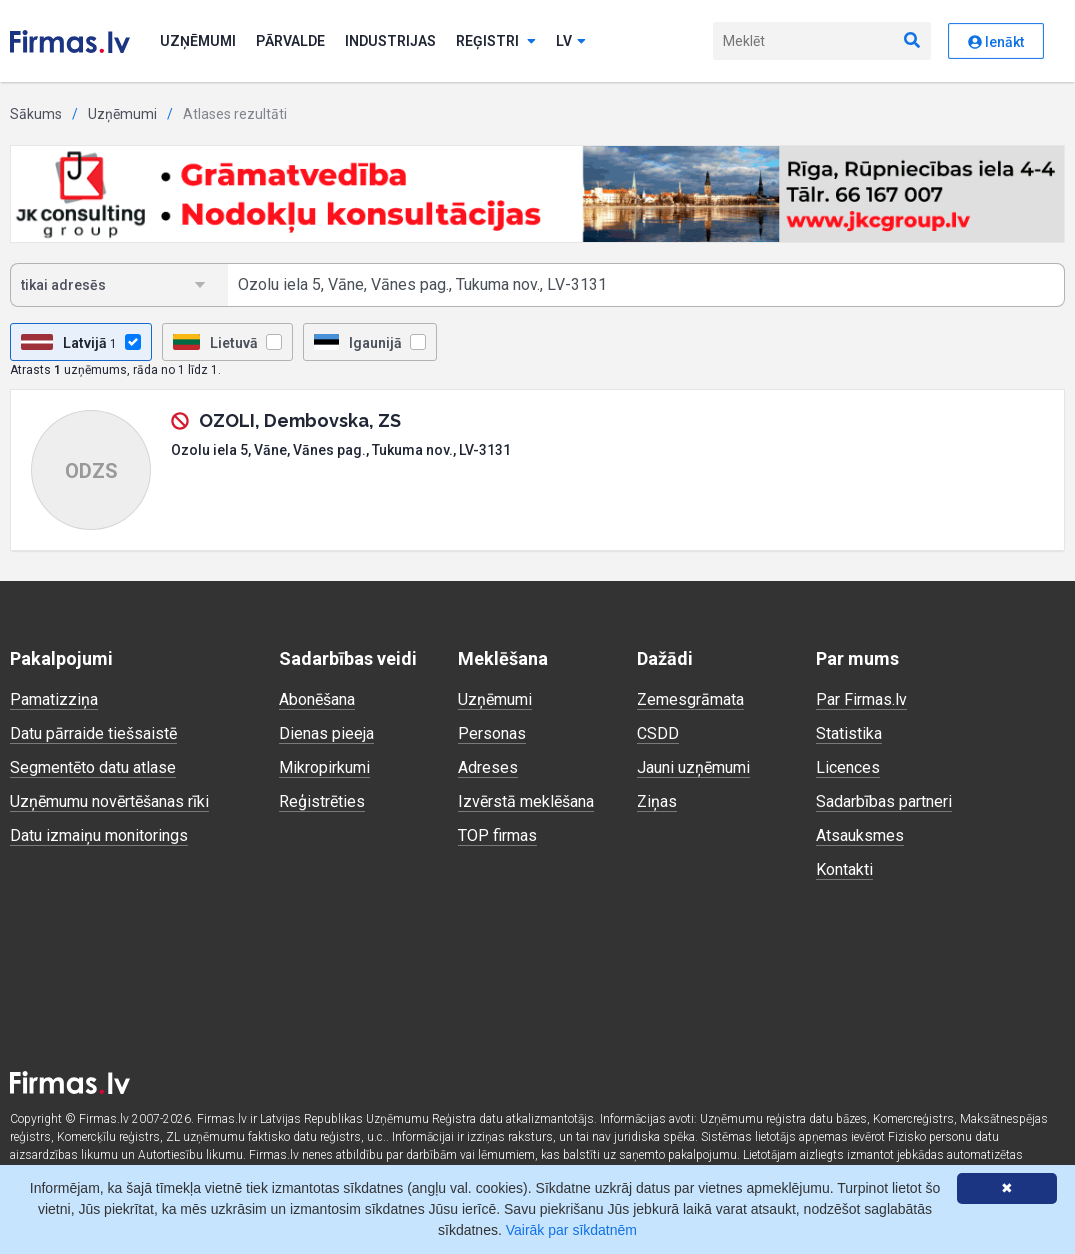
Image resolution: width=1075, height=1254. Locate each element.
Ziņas (657, 801)
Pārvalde (290, 41)
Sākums (36, 114)
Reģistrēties (322, 801)
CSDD (658, 733)
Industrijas (390, 41)
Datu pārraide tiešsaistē (93, 733)
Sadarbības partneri (884, 801)
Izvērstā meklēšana (526, 801)
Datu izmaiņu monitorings (99, 835)
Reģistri (496, 41)
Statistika (849, 733)
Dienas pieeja (326, 733)
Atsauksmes (860, 835)
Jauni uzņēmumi (693, 767)
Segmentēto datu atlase (93, 767)
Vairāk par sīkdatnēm (571, 1230)
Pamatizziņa (54, 699)
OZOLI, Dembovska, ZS (300, 420)
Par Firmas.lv (861, 699)
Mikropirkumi (324, 767)
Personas (492, 733)
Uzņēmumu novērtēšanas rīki (109, 801)
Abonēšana (317, 699)
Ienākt (996, 42)
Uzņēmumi (198, 41)
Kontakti (844, 869)
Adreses (488, 767)
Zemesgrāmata (690, 699)
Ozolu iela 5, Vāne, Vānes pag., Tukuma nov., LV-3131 (341, 450)
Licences (848, 767)
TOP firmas (497, 835)
